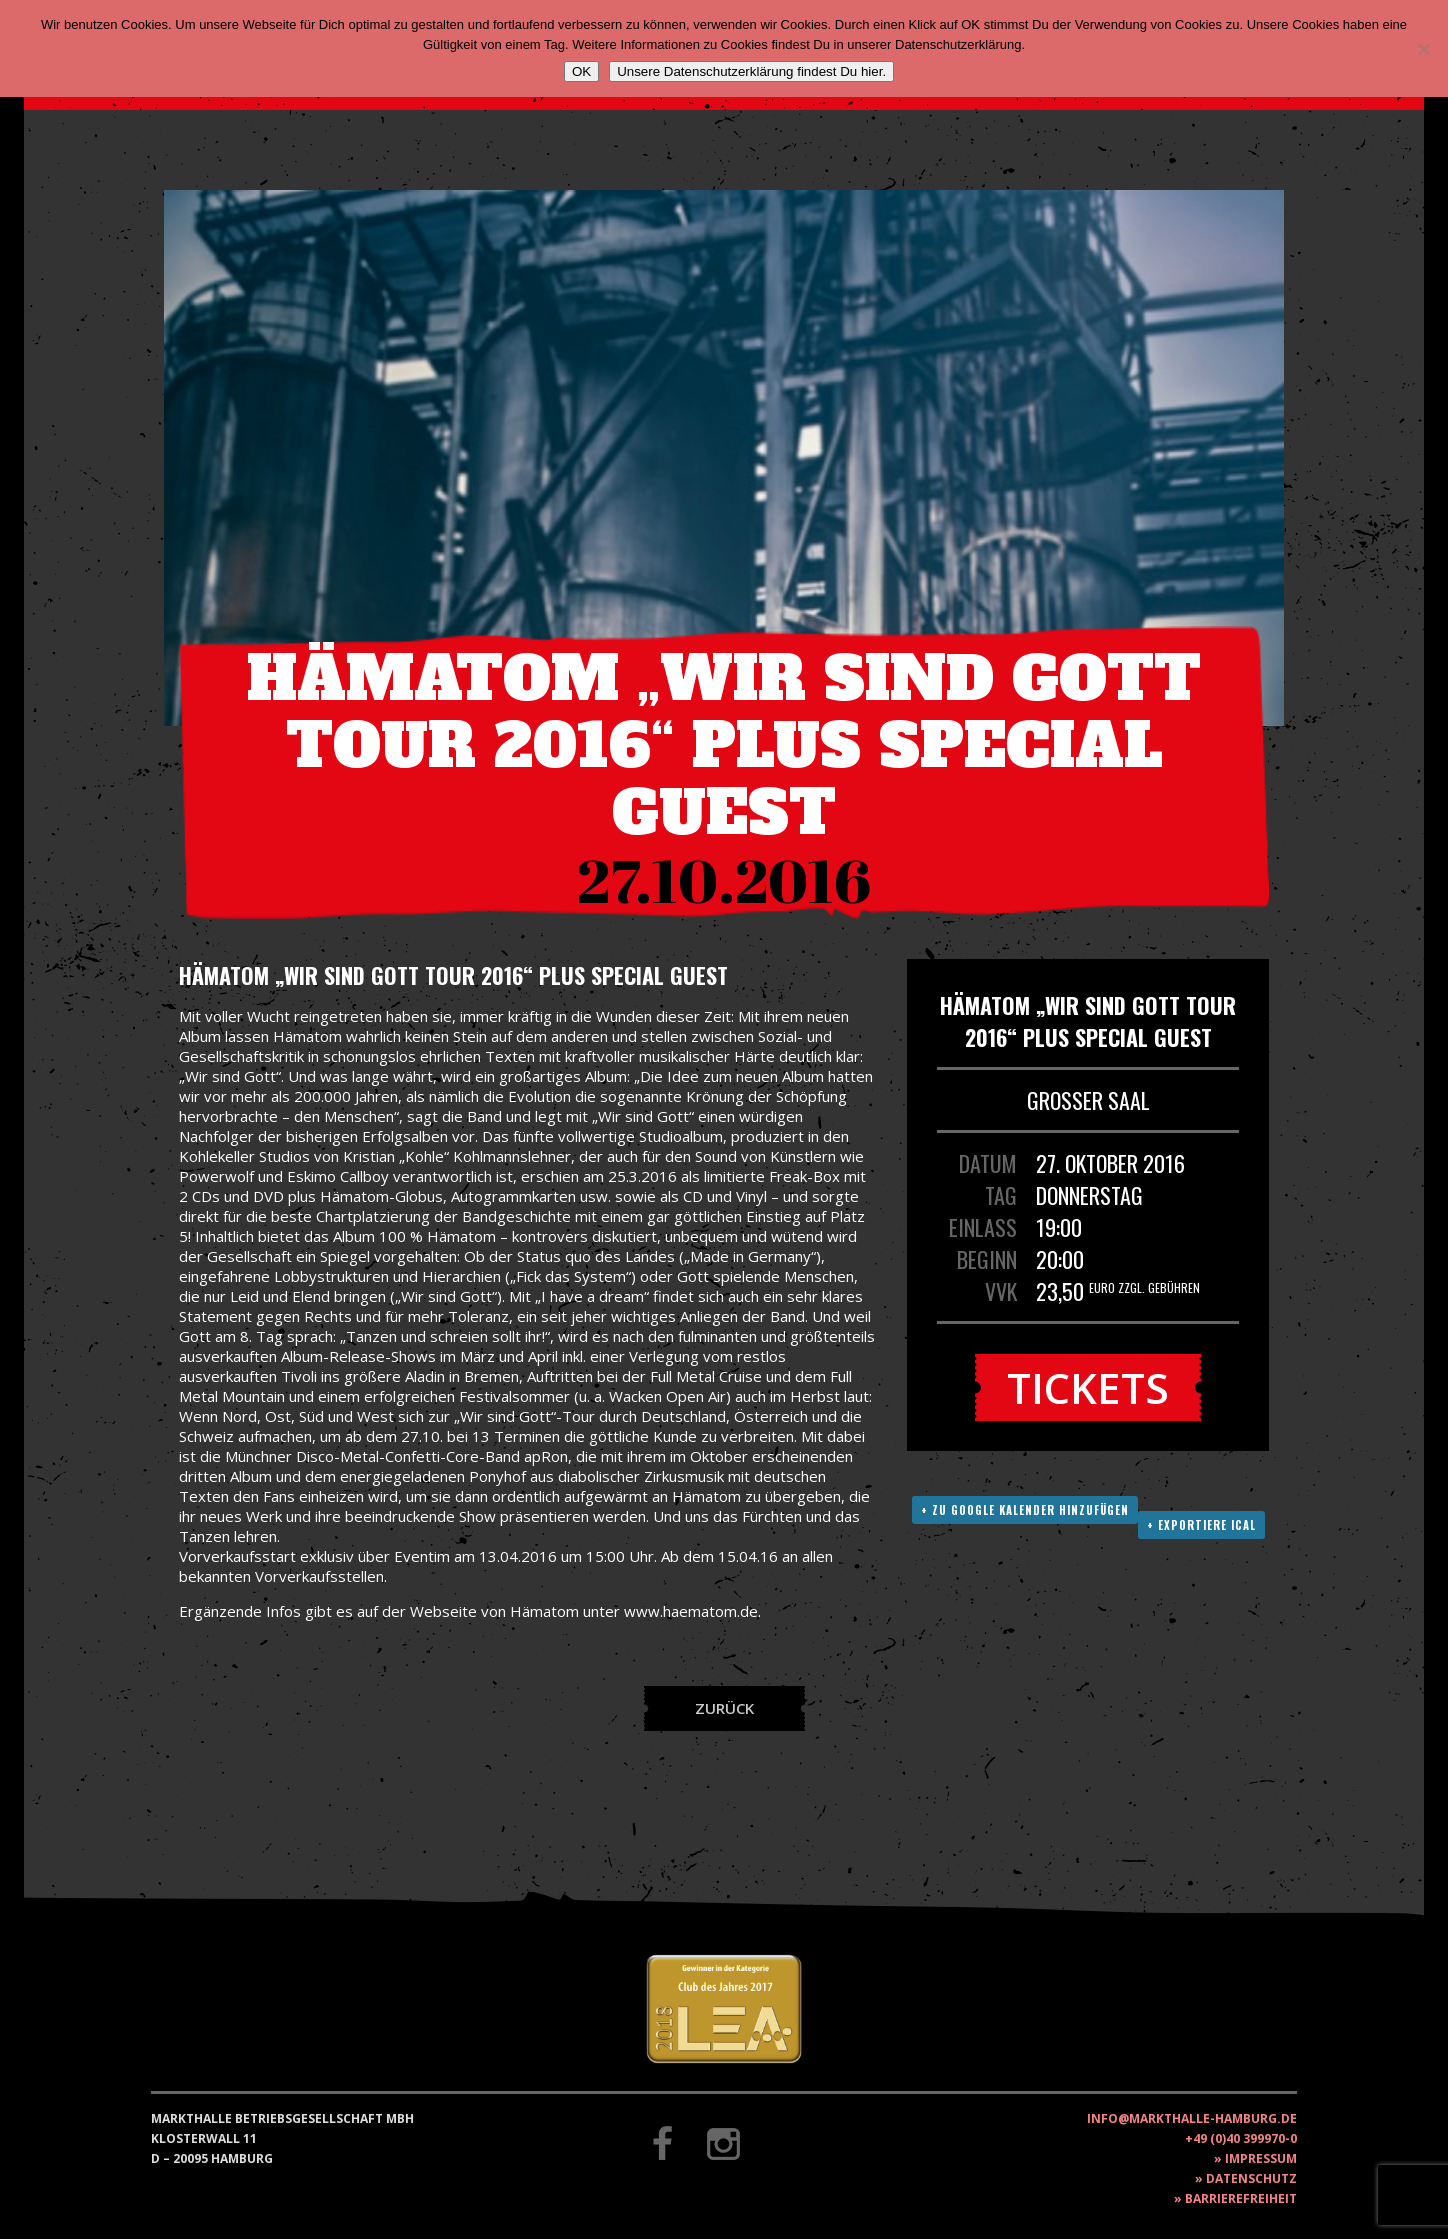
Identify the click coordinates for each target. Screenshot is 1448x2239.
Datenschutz (1251, 2178)
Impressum (1261, 2158)
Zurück (724, 1708)
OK (581, 71)
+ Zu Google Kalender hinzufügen (1025, 1510)
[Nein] (1423, 49)
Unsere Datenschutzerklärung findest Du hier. (751, 71)
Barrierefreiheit (1241, 2198)
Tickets (1088, 1387)
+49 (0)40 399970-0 (1241, 2138)
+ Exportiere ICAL (1201, 1525)
